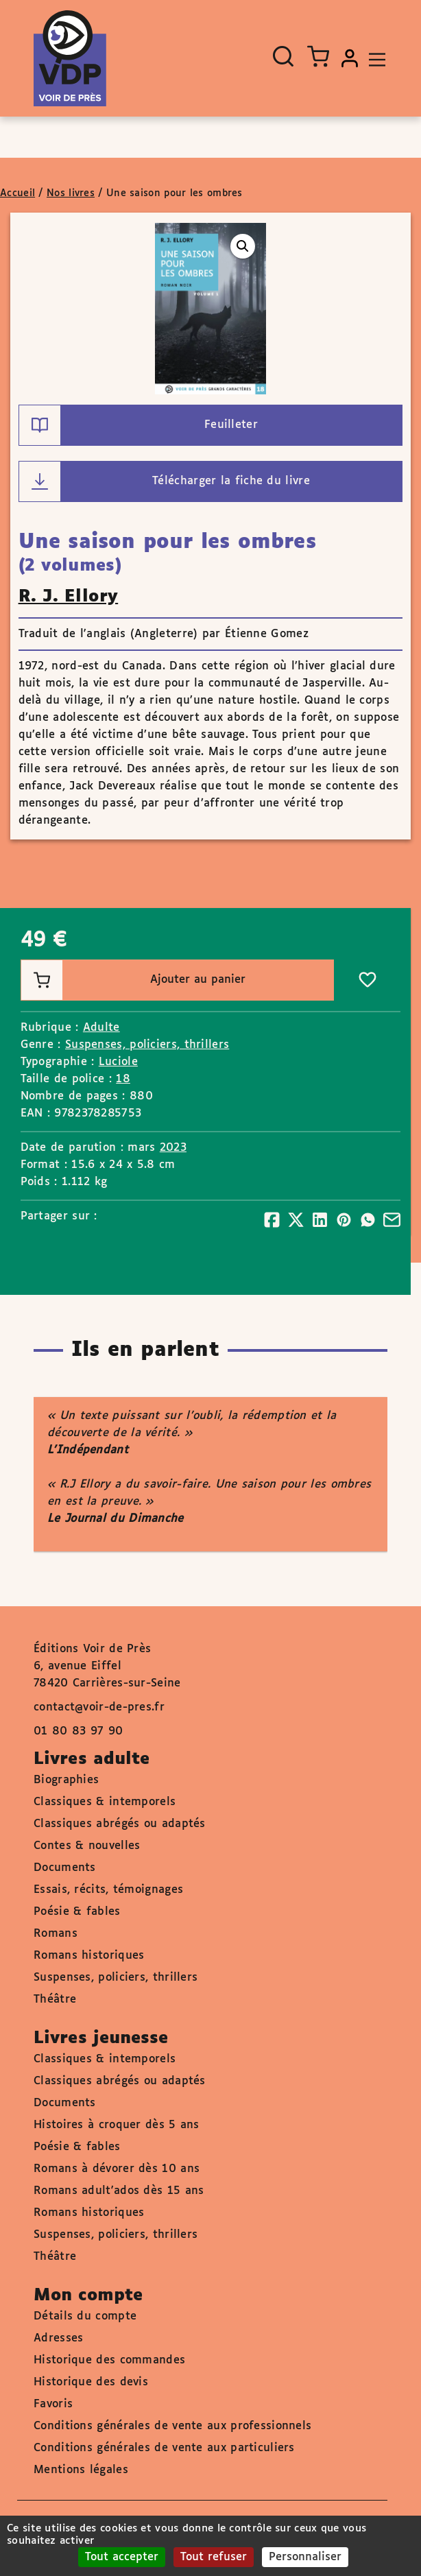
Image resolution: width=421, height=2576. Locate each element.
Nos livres (71, 193)
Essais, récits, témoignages (108, 1890)
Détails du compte (85, 2316)
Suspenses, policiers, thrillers (147, 1045)
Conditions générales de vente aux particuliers (164, 2448)
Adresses (58, 2338)
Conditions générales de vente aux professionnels (172, 2426)
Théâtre (55, 1999)
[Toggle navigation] (373, 58)
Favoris (53, 2404)
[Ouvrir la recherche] (283, 56)
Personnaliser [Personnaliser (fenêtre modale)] (305, 2557)
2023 (173, 1148)
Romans (55, 1934)
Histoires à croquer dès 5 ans (117, 2125)
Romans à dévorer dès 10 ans (117, 2169)
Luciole (118, 1062)
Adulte (101, 1028)
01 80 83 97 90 (78, 1731)
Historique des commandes (109, 2360)
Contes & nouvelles (87, 1846)
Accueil (17, 193)
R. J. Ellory (69, 596)
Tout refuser (213, 2557)
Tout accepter (121, 2557)
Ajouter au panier (133, 980)
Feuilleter (138, 425)
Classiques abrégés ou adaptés (120, 1824)
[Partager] (271, 1219)
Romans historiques (89, 1955)
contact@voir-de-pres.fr (99, 1707)
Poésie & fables (77, 1912)
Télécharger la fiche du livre (164, 481)
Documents (65, 1868)
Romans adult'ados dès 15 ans (119, 2191)
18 (123, 1079)
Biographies (66, 1780)
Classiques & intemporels (105, 1802)
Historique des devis (91, 2382)
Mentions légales (81, 2470)
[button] (242, 246)
